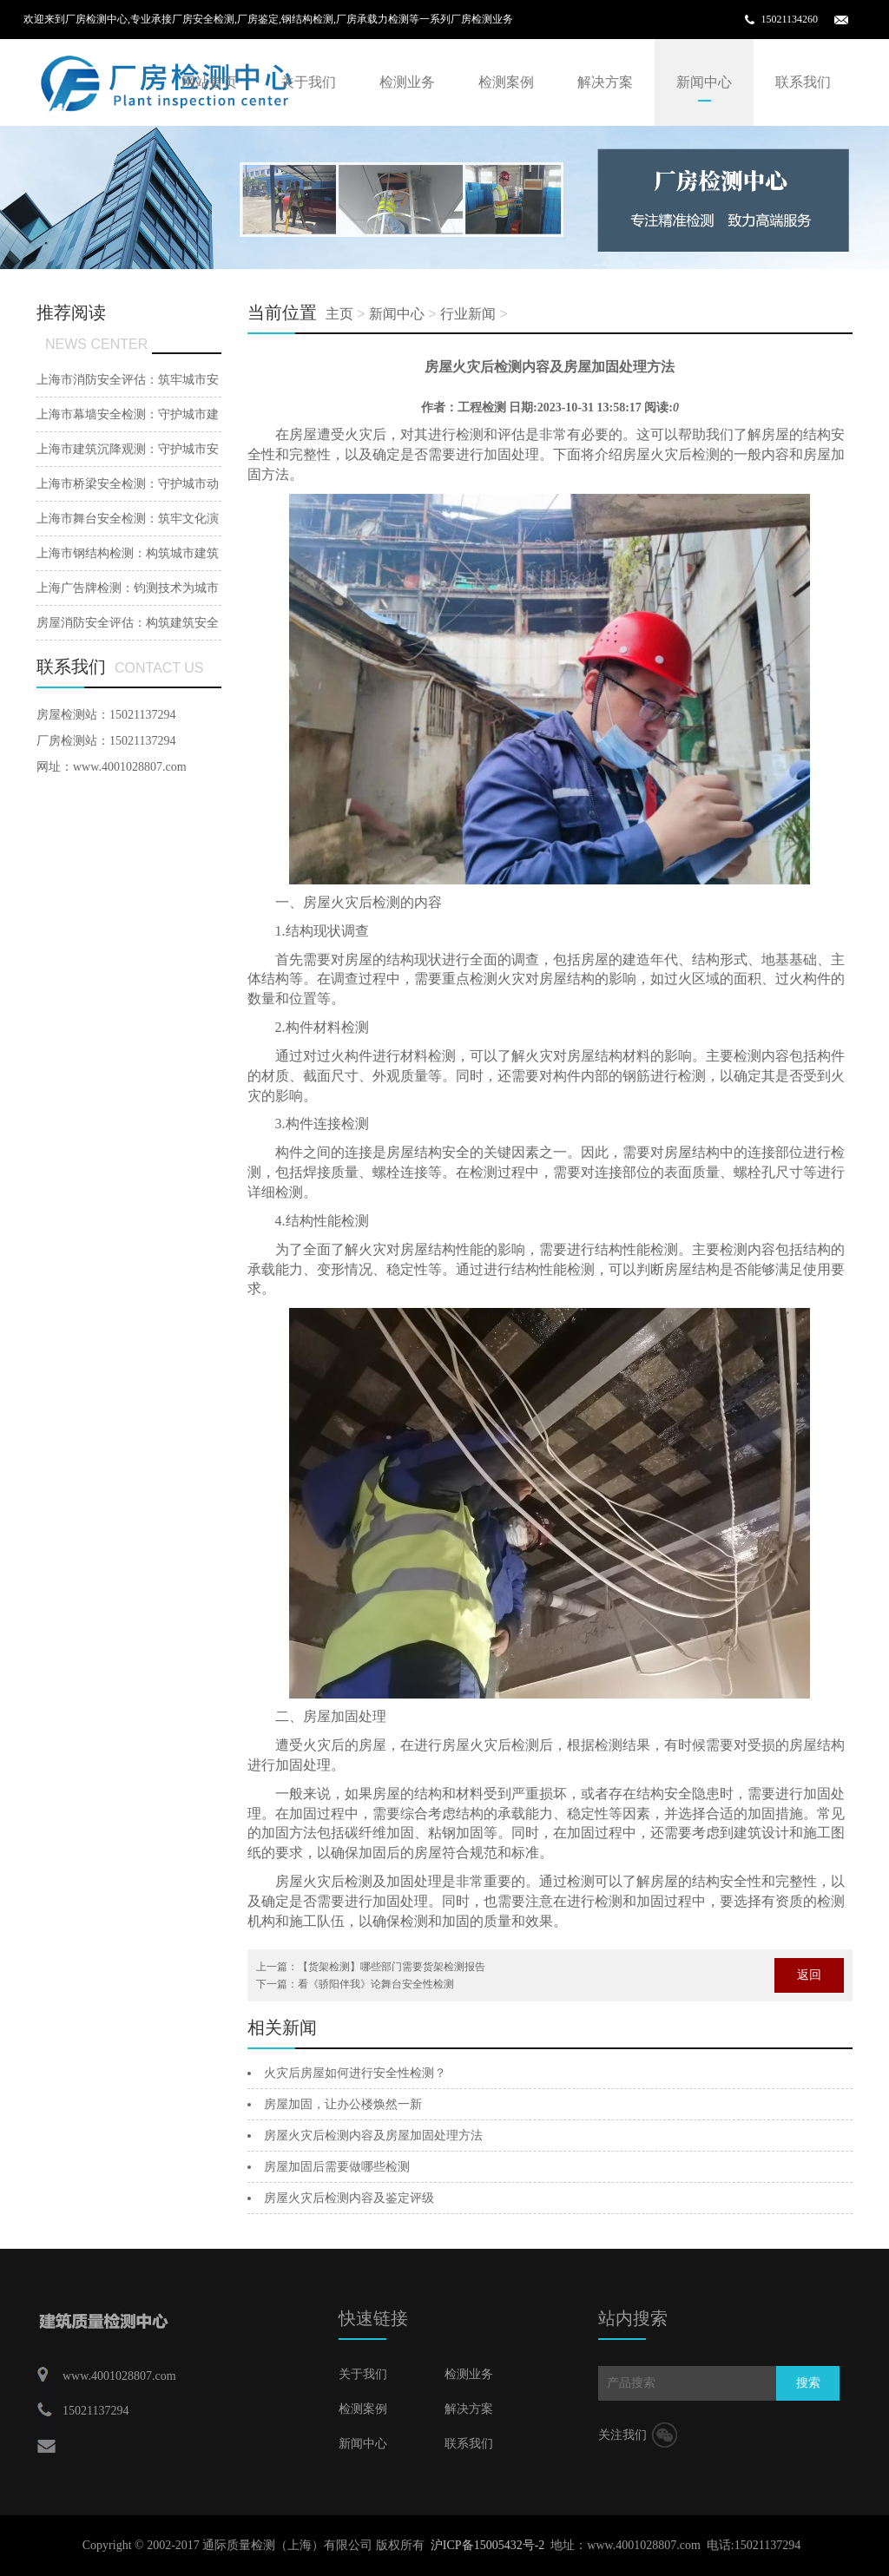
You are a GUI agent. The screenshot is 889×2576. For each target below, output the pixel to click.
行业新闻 (468, 313)
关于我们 (308, 82)
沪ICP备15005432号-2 (487, 2545)
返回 (809, 1974)
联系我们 (803, 82)
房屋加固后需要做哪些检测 (337, 2166)
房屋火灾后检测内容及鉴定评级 (349, 2198)
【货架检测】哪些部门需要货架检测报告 (391, 1967)
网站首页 (209, 82)
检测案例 (506, 82)
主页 (339, 313)
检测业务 (407, 82)
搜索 (808, 2382)
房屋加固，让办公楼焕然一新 (343, 2104)
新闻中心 (704, 82)
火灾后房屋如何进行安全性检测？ (355, 2073)
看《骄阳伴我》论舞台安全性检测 (376, 1984)
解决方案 (605, 82)
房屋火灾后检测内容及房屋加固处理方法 (373, 2135)
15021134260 (789, 19)
